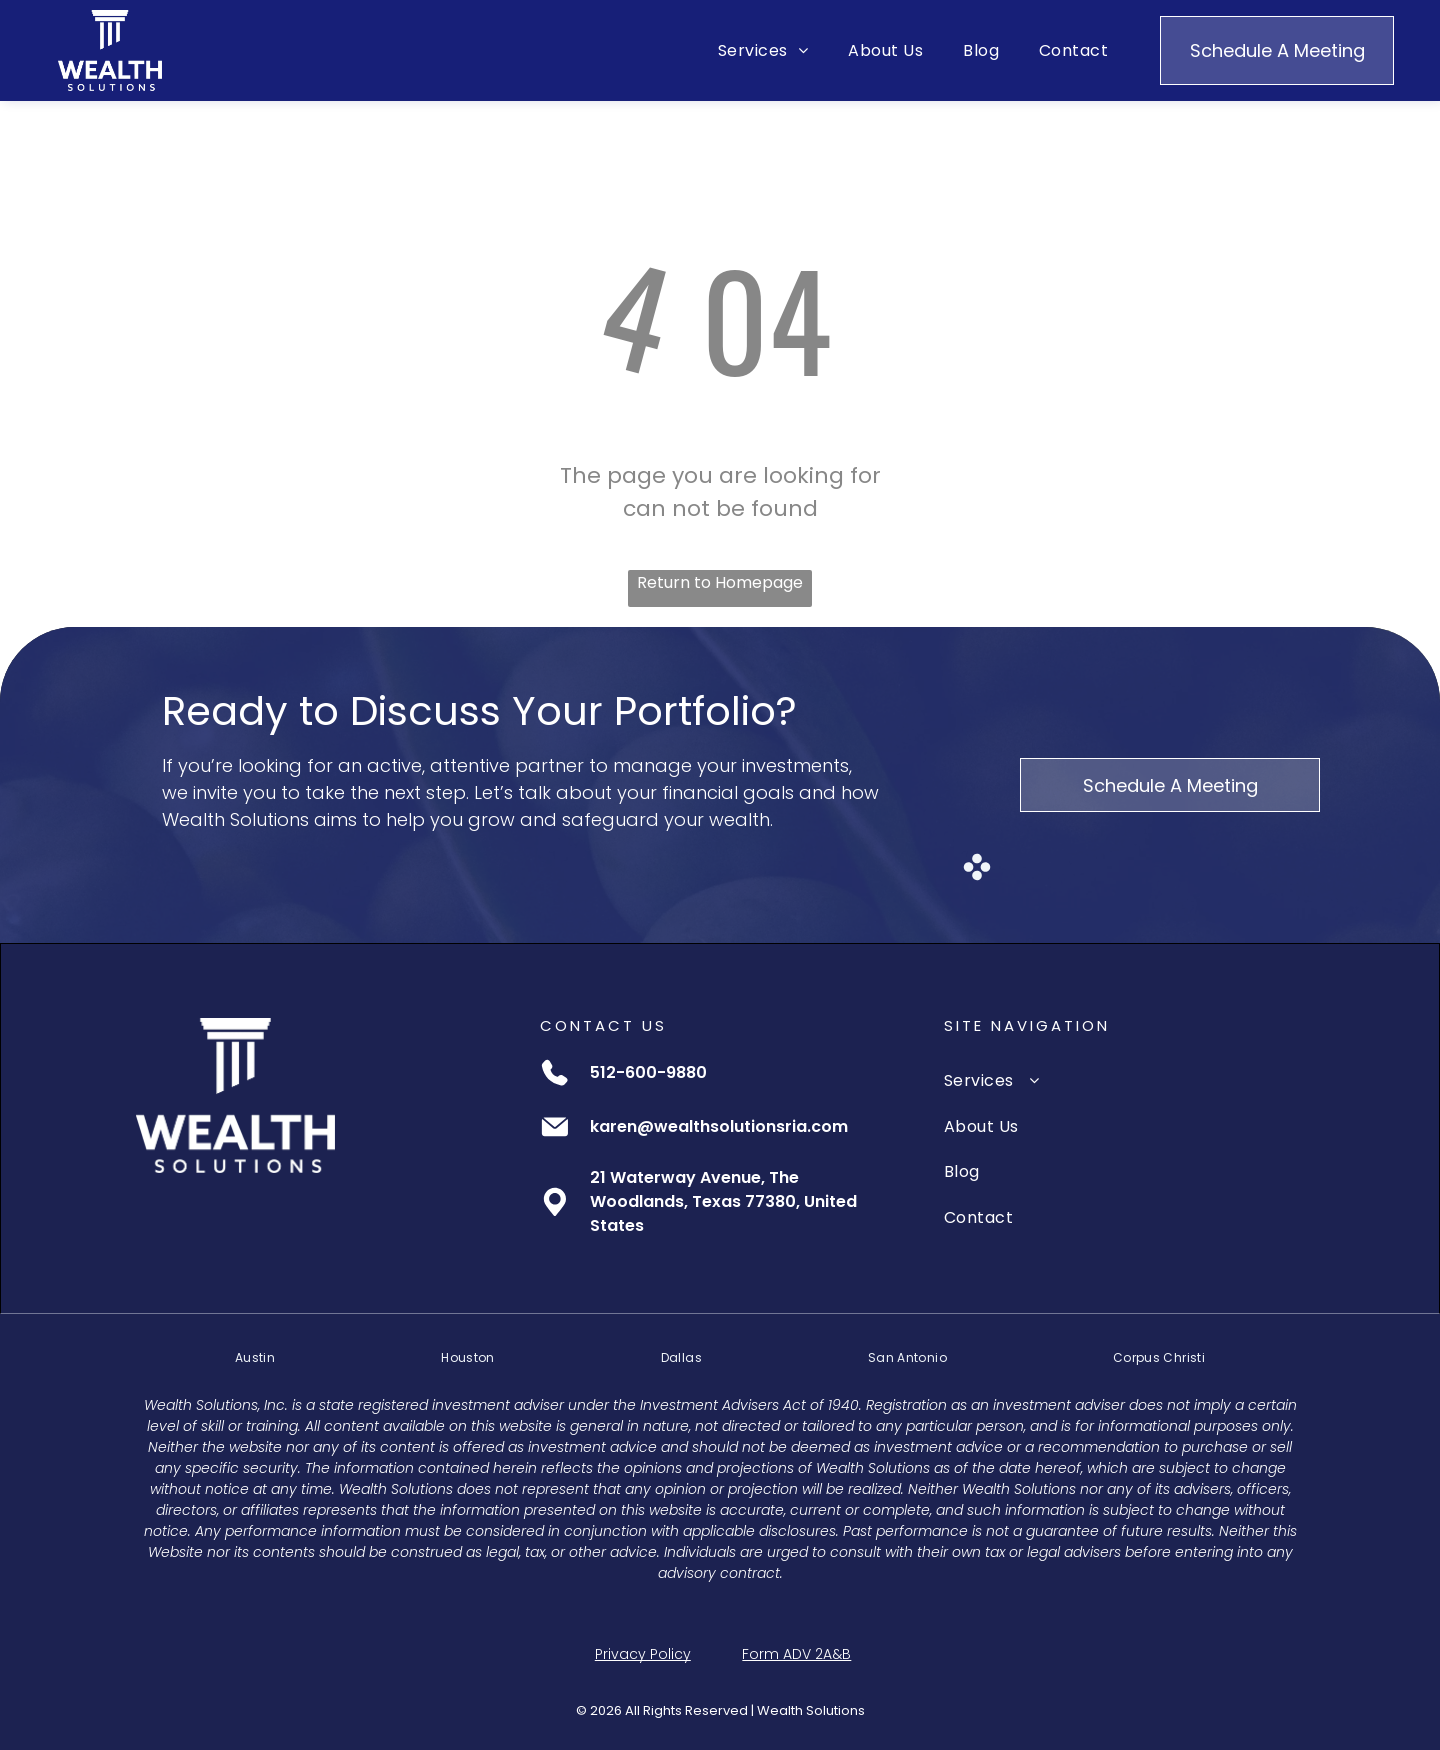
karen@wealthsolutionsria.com (719, 1126)
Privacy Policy (643, 1654)
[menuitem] (763, 50)
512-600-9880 (648, 1072)
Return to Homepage (720, 582)
